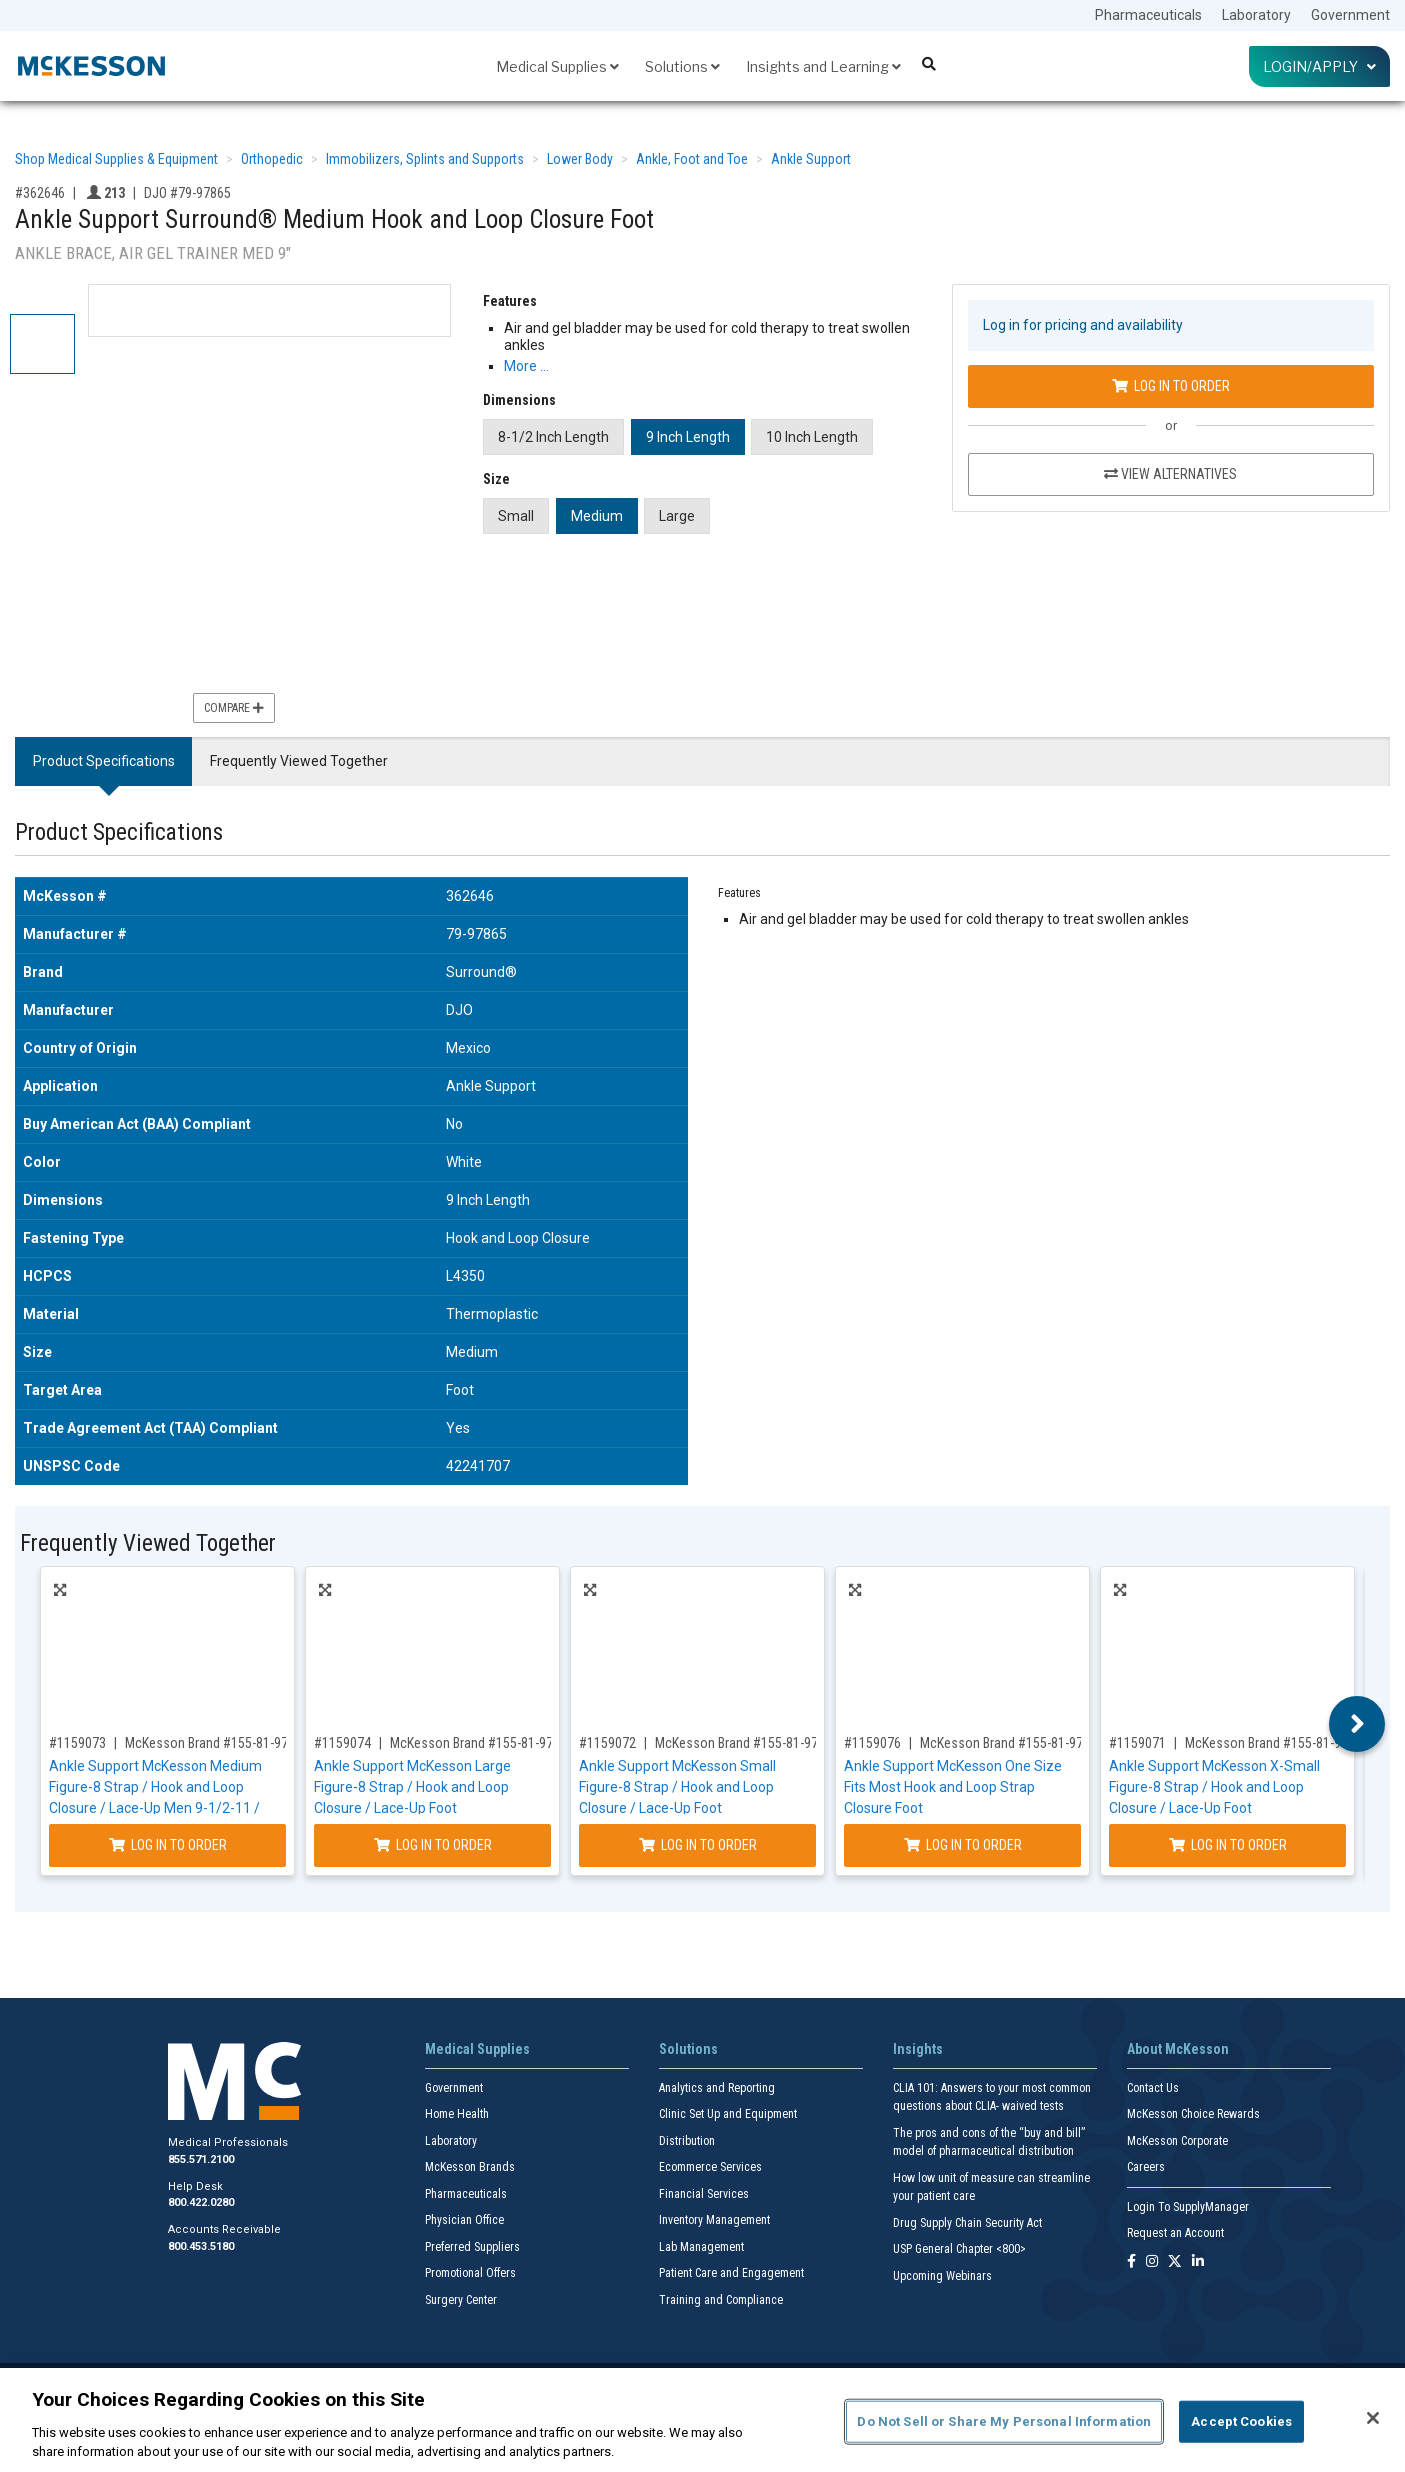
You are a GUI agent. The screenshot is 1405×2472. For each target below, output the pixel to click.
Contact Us (1153, 2088)
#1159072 (607, 1743)
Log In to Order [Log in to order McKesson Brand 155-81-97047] (433, 1845)
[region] (702, 2420)
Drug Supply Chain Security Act (967, 2223)
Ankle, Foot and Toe (692, 159)
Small (516, 516)
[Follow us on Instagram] (1152, 2262)
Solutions (682, 66)
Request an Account (1175, 2233)
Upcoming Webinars (942, 2276)
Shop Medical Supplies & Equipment (116, 159)
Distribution (687, 2141)
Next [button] (1357, 1724)
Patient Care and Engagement (731, 2273)
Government (1350, 15)
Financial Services (704, 2194)
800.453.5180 (201, 2246)
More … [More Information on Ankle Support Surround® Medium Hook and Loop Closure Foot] (526, 366)
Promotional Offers (470, 2273)
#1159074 (342, 1743)
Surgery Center (461, 2300)
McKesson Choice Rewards (1193, 2114)
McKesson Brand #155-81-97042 (1277, 1743)
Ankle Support (811, 159)
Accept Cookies (1241, 2421)
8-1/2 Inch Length (553, 437)
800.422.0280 (201, 2202)
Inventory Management (714, 2220)
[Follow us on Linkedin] (1198, 2262)
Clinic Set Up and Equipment (728, 2114)
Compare (234, 708)
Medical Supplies (557, 66)
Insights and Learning (823, 66)
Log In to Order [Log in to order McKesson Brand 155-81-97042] (1228, 1845)
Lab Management (701, 2247)
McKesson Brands (470, 2167)
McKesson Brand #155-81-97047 (482, 1743)
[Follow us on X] (1175, 2262)
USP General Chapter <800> (959, 2249)
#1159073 (77, 1743)
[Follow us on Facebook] (1131, 2262)
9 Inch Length (688, 437)
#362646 (40, 193)
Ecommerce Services (710, 2167)
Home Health (457, 2114)
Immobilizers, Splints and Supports (425, 159)
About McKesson (1178, 2049)
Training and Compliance (721, 2300)
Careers (1146, 2167)
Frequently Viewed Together (299, 761)
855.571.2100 (201, 2159)
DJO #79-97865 (187, 193)
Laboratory (1256, 15)
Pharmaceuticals (1148, 15)
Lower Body (580, 159)
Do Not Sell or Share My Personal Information (1004, 2421)
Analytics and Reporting (717, 2088)
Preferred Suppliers (472, 2247)
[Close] (1373, 2418)
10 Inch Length (812, 437)
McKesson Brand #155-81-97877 (1012, 1743)
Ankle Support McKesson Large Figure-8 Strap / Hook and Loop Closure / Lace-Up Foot (412, 1787)
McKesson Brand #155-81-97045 (217, 1743)
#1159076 (872, 1743)
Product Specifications (104, 761)
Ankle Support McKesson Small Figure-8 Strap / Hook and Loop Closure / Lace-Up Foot (677, 1787)
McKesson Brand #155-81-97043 (747, 1743)
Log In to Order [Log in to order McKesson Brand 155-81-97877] (963, 1845)
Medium (597, 516)
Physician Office (464, 2220)
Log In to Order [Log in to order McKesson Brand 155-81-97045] (168, 1845)
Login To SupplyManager (1188, 2207)
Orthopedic (272, 159)
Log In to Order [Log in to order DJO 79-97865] (1171, 386)
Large (677, 516)
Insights (918, 2049)
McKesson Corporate (1177, 2141)
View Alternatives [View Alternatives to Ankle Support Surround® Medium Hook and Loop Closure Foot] (1170, 474)
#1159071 (1137, 1743)
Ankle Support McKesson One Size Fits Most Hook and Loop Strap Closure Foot (953, 1787)
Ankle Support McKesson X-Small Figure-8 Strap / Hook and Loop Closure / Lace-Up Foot (1214, 1787)
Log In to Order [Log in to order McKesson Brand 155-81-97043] (698, 1845)
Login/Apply (1319, 66)
